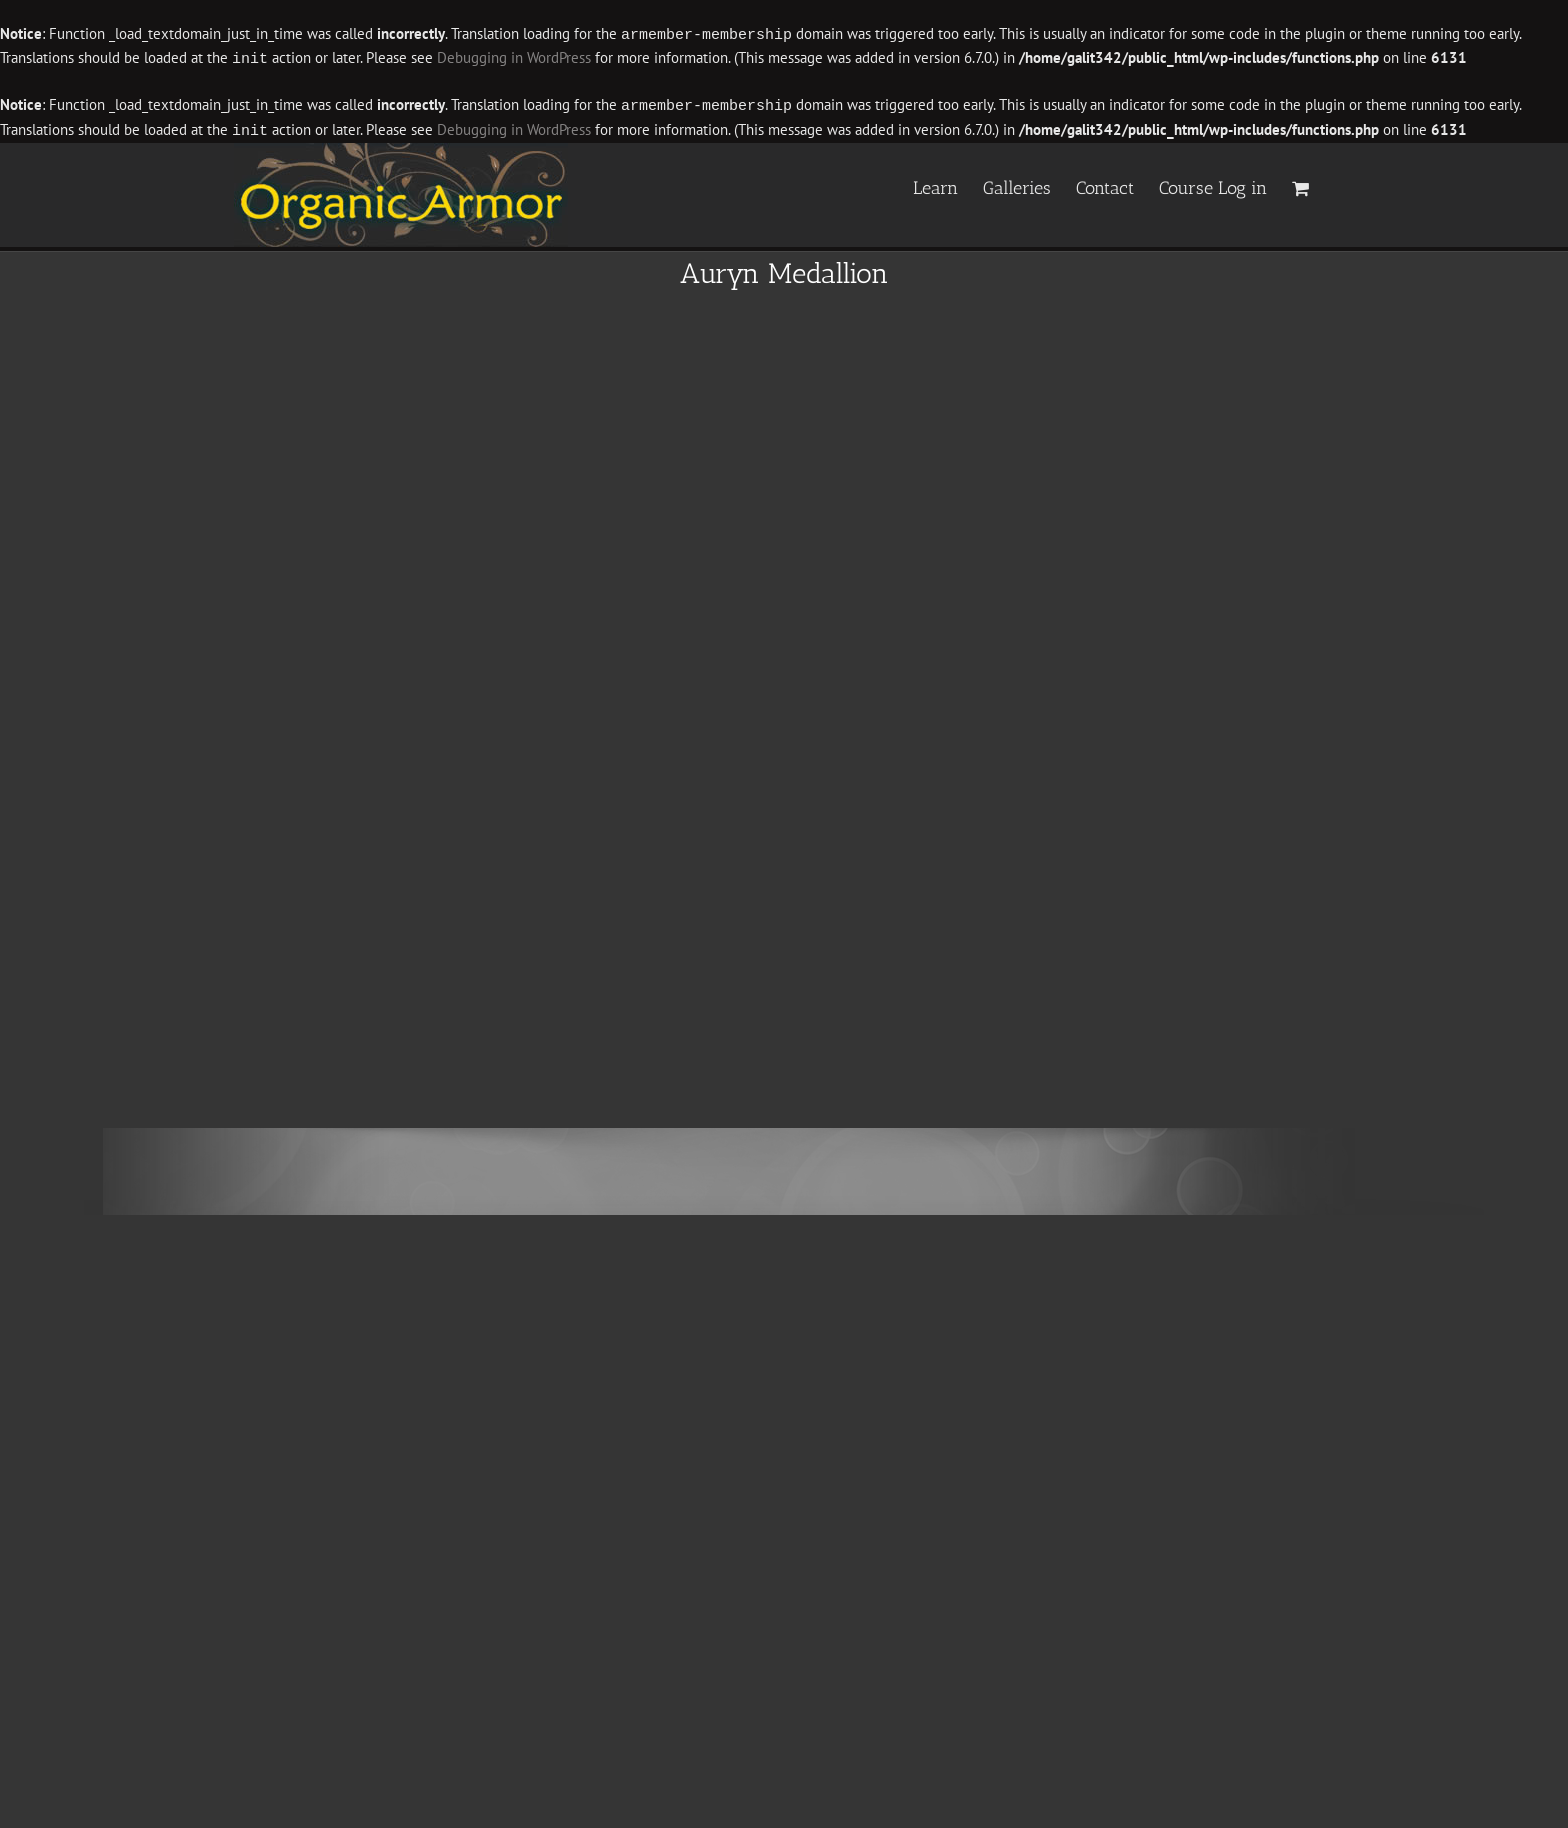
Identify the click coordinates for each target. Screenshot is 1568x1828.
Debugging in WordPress (514, 57)
